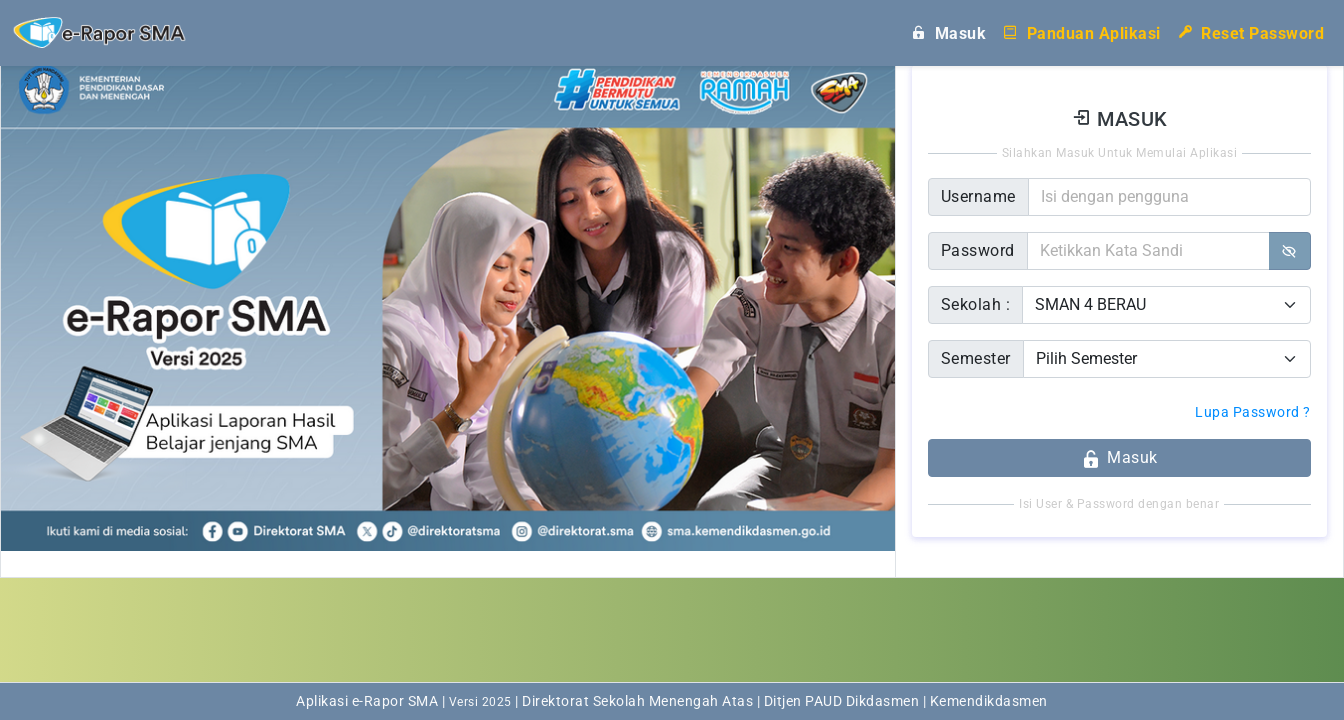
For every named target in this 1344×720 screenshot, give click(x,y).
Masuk (948, 32)
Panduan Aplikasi (1081, 32)
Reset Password (1251, 32)
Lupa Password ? (1253, 412)
